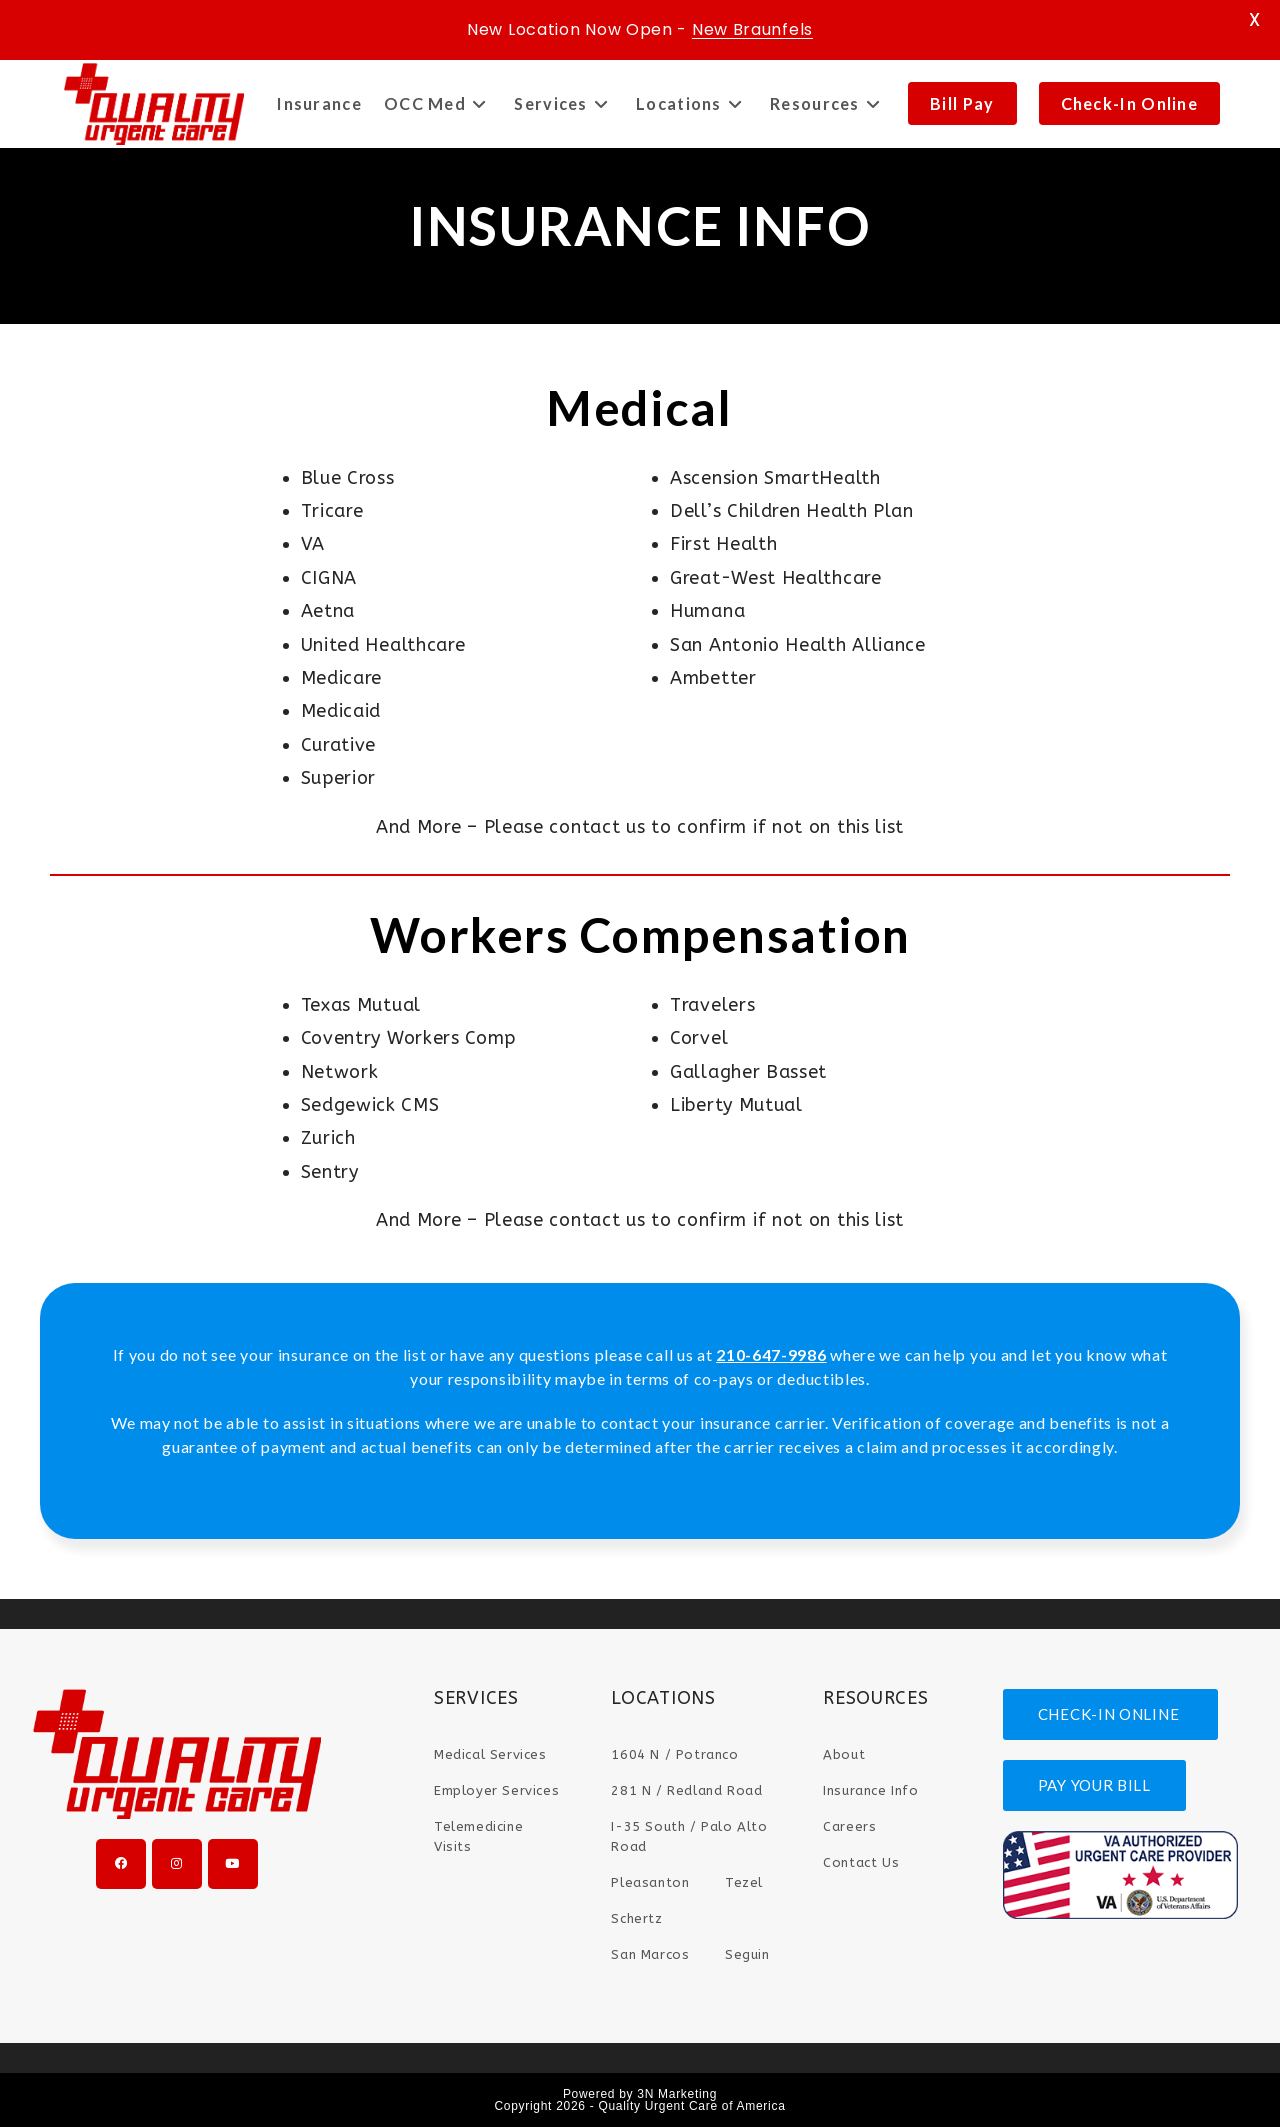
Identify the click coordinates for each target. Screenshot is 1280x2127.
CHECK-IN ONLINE (1110, 1714)
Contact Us (861, 1862)
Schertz (636, 1918)
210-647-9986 (771, 1354)
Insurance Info (870, 1790)
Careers (849, 1826)
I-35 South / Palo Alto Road (689, 1836)
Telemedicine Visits (478, 1836)
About (844, 1754)
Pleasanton (650, 1882)
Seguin (747, 1954)
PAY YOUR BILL (1094, 1785)
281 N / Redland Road (686, 1790)
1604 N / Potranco (674, 1754)
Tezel (744, 1882)
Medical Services (490, 1754)
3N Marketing (677, 2094)
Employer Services (496, 1790)
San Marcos (650, 1954)
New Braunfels (752, 29)
